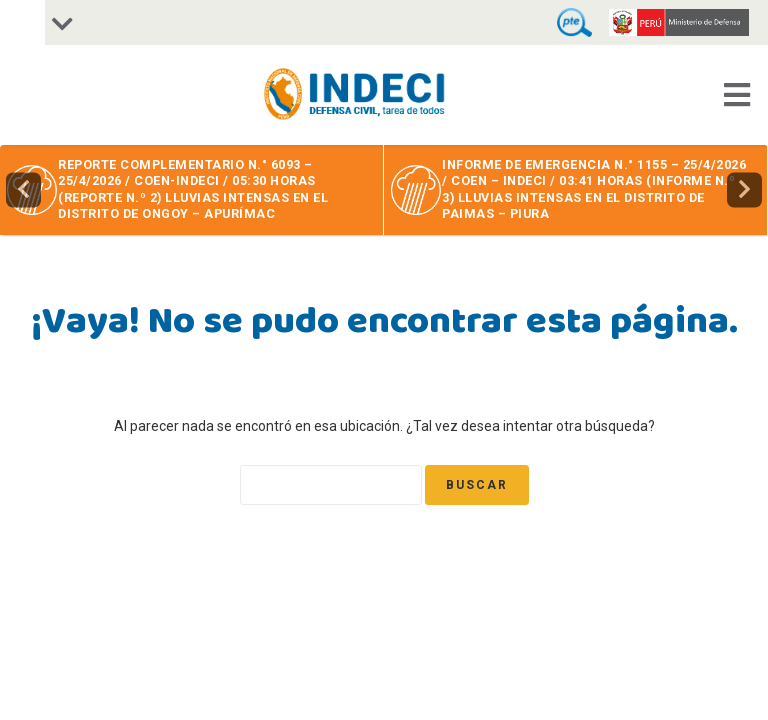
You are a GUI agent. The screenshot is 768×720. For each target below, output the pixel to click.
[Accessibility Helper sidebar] (22, 22)
